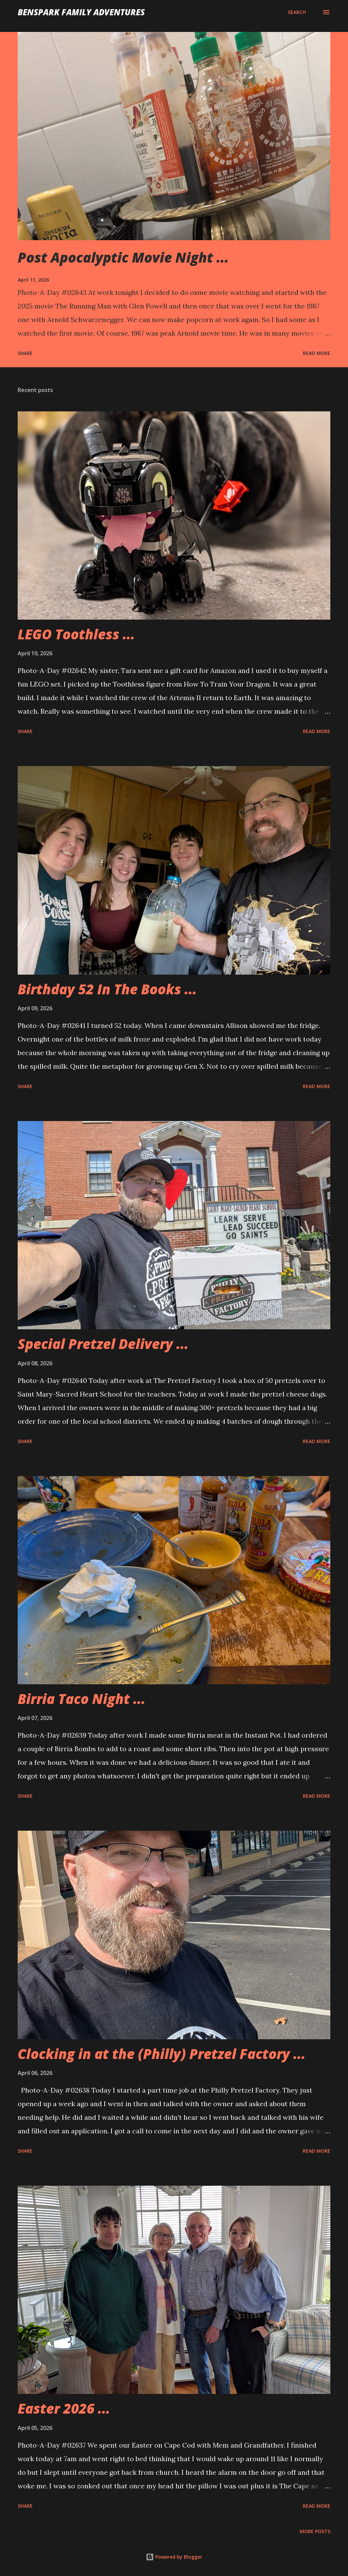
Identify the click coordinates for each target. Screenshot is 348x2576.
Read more (316, 353)
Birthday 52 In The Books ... (107, 989)
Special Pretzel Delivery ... (103, 1343)
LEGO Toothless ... (76, 634)
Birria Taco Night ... (81, 1698)
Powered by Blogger (174, 2557)
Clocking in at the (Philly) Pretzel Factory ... (162, 2053)
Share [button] (25, 353)
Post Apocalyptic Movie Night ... (123, 257)
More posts (315, 2531)
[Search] (297, 12)
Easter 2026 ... (64, 2408)
